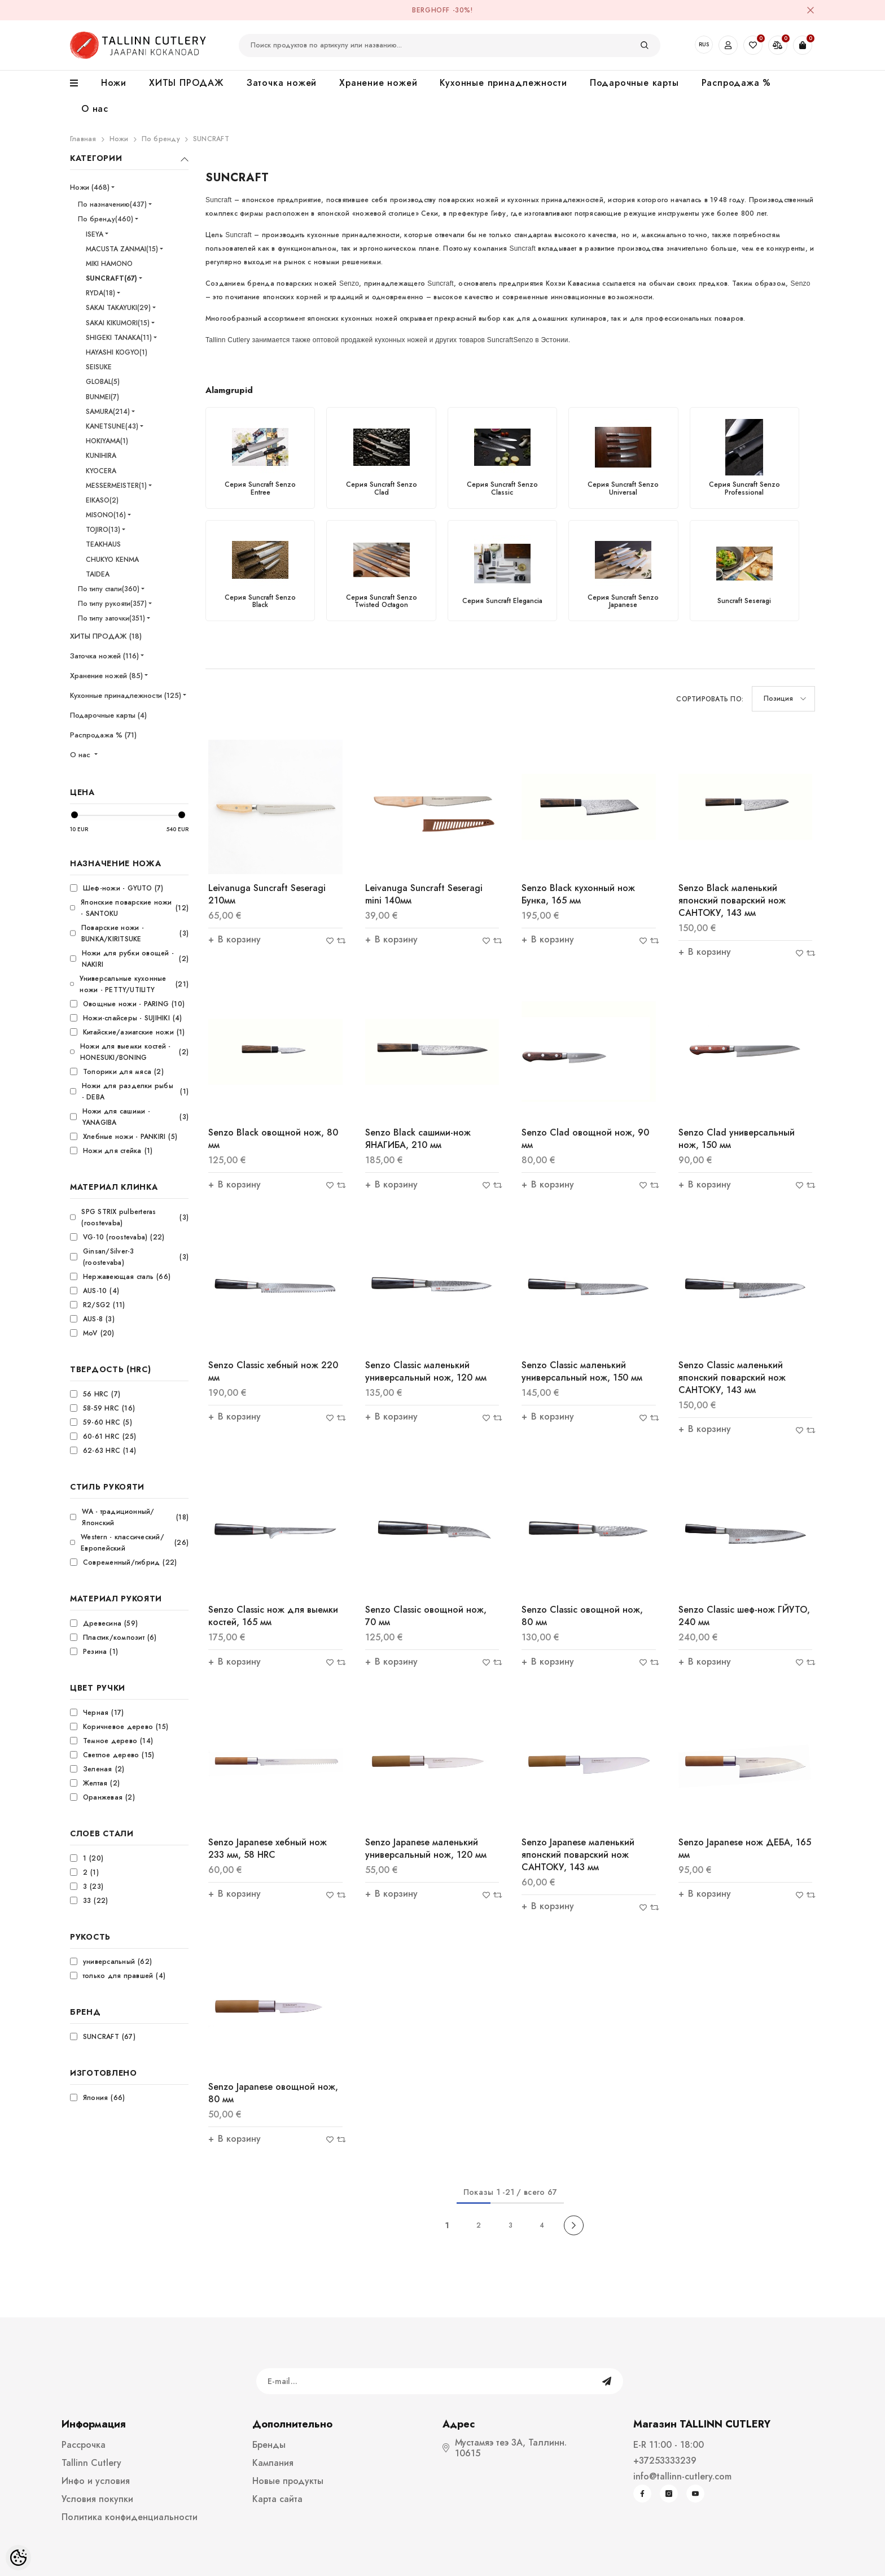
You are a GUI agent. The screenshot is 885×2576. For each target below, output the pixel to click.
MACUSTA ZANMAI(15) (122, 249)
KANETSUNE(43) (112, 426)
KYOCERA (101, 471)
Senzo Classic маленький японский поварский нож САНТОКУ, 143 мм (732, 1377)
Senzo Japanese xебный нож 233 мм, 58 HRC (267, 1848)
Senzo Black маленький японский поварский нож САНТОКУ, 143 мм (732, 900)
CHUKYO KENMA (112, 560)
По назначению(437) (112, 204)
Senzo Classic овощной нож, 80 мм (582, 1615)
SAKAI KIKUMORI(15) (118, 323)
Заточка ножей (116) (104, 655)
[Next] (574, 2225)
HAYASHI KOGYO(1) (116, 352)
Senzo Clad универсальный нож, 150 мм (736, 1138)
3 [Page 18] (510, 2225)
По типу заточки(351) (111, 618)
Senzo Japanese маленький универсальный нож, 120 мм (426, 1848)
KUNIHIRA (101, 456)
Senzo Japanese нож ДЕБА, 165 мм (744, 1848)
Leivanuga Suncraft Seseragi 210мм (267, 894)
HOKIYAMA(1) (107, 441)
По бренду (161, 139)
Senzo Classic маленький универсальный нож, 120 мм (426, 1371)
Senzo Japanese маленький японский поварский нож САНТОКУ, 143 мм (578, 1855)
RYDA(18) (100, 293)
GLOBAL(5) (103, 382)
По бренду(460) (105, 219)
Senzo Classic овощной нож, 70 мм (426, 1615)
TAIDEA (97, 574)
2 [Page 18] (478, 2225)
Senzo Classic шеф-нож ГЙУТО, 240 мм (744, 1615)
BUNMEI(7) (102, 397)
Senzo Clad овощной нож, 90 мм (585, 1138)
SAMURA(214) (108, 412)
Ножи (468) (89, 187)
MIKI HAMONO (109, 264)
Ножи (119, 139)
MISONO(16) (106, 515)
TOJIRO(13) (103, 530)
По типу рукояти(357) (112, 604)
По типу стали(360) (108, 589)
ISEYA (94, 234)
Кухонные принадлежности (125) (125, 695)
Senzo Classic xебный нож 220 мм (273, 1371)
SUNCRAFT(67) (111, 278)
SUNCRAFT (211, 139)
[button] (783, 698)
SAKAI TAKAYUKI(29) (118, 308)
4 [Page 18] (542, 2225)
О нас (81, 754)
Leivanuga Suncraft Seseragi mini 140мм (424, 894)
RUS (704, 44)
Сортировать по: (709, 699)
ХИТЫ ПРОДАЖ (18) (106, 636)
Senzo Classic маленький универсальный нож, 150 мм (582, 1371)
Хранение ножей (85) (106, 675)
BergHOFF (431, 10)
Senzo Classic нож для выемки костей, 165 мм (273, 1615)
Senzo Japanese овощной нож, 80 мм (273, 2093)
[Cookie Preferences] (18, 2557)
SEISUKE (99, 367)
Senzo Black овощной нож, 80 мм (273, 1138)
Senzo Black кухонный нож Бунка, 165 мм (578, 894)
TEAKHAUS (103, 544)
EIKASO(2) (102, 500)
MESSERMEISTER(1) (116, 486)
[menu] (80, 84)
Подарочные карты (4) (108, 715)
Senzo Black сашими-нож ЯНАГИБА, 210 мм (418, 1138)
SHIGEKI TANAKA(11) (119, 338)
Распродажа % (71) (103, 735)
